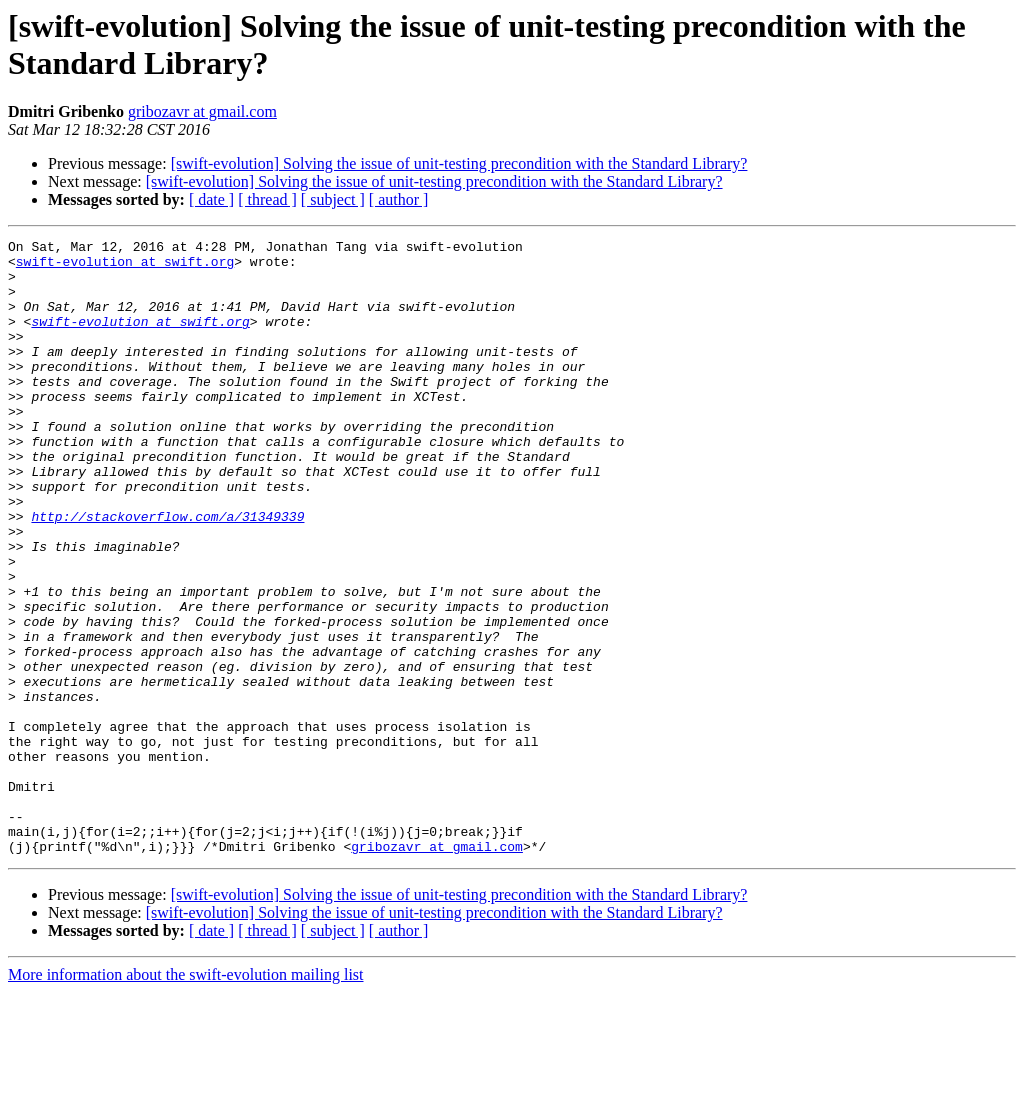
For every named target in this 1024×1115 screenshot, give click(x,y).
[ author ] (399, 199)
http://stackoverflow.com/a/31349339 (167, 573)
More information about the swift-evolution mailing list (186, 1097)
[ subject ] (333, 199)
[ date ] (211, 199)
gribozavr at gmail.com (202, 111)
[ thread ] (267, 199)
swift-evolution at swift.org (125, 267)
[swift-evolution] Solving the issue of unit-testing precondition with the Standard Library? (459, 163)
